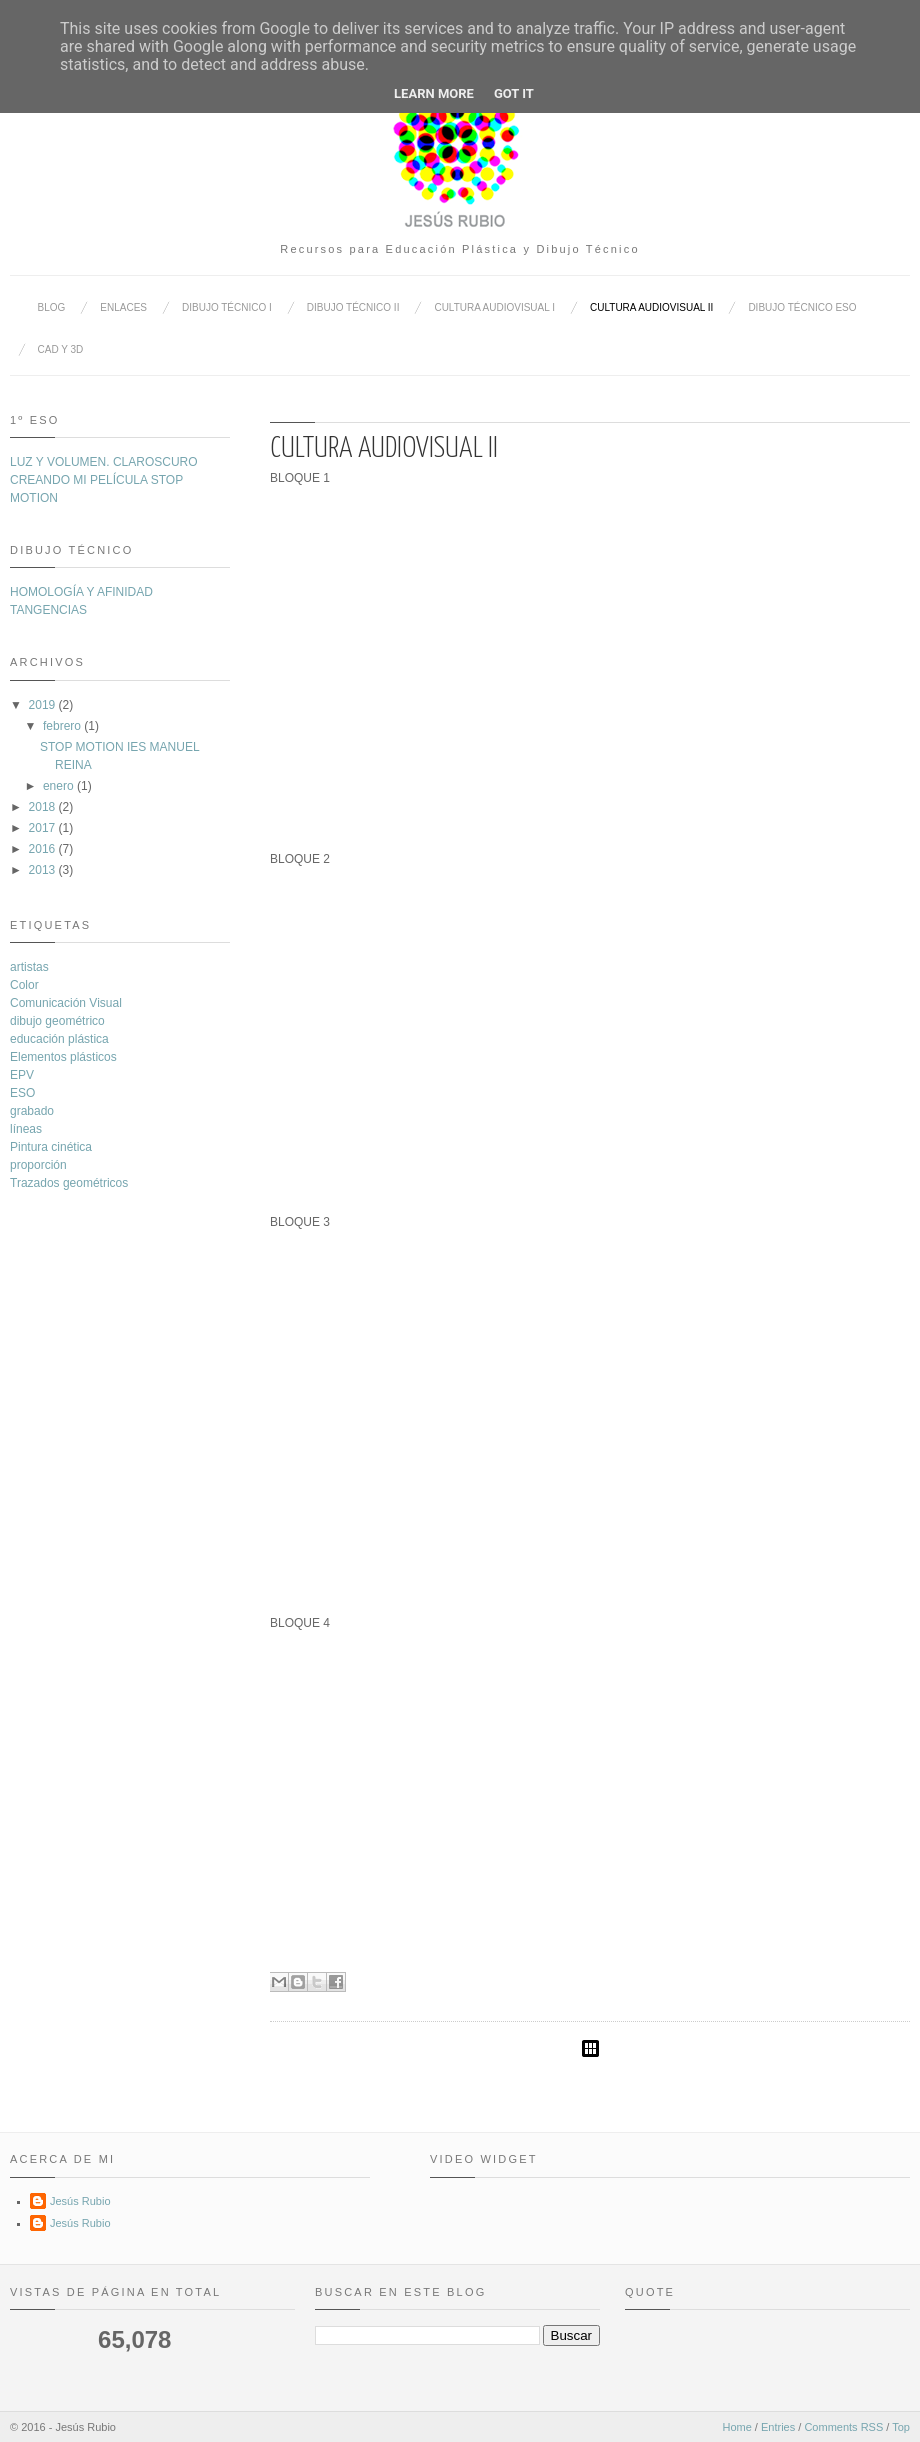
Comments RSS (843, 2427)
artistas (29, 967)
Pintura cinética (51, 1147)
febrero (62, 726)
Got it (514, 93)
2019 (42, 705)
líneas (26, 1129)
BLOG (52, 307)
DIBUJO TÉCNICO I (227, 307)
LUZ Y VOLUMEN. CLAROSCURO (104, 462)
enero (58, 786)
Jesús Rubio (80, 2201)
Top (901, 2427)
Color (24, 985)
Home (736, 2427)
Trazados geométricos (69, 1183)
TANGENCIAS (48, 610)
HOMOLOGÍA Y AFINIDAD (81, 592)
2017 (42, 828)
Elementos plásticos (63, 1057)
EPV (22, 1075)
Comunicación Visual (66, 1003)
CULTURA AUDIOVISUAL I (494, 307)
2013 (42, 870)
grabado (32, 1111)
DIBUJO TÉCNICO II (353, 307)
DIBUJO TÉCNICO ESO (802, 307)
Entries (778, 2427)
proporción (38, 1165)
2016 (42, 849)
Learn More (434, 93)
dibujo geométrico (57, 1021)
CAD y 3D (61, 349)
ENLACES (123, 307)
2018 (42, 807)
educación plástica (59, 1039)
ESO (22, 1093)
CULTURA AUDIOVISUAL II (651, 307)
